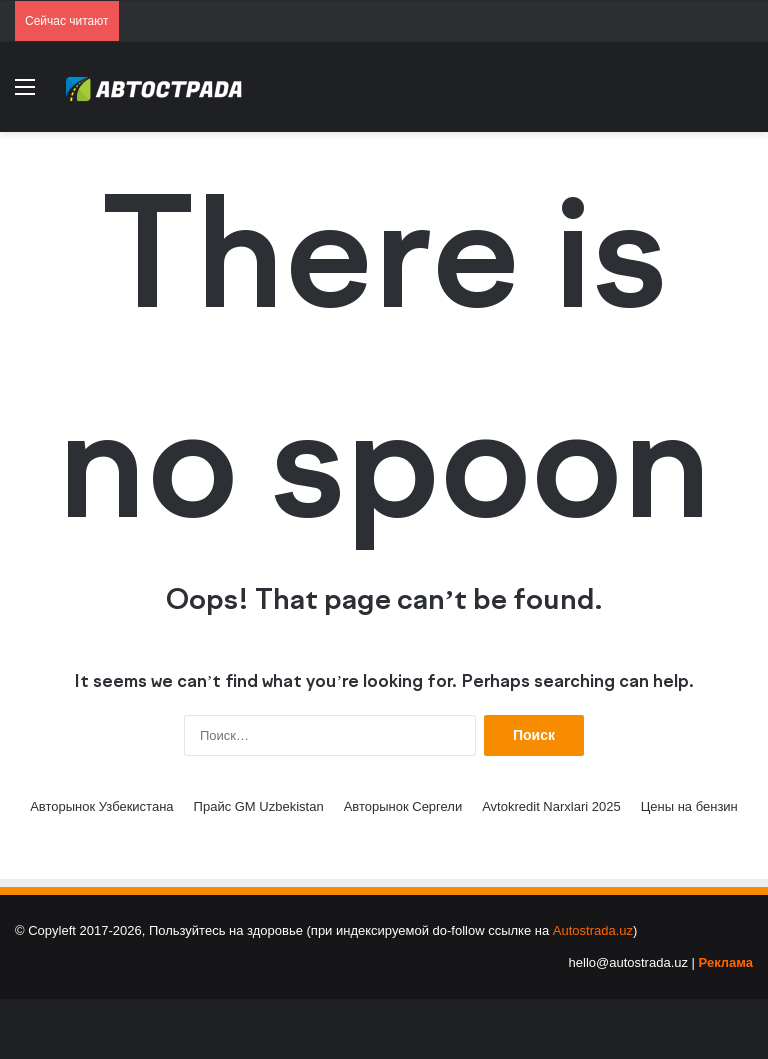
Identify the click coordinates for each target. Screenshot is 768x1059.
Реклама (726, 962)
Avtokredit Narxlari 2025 (551, 806)
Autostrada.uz (593, 930)
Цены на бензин (689, 806)
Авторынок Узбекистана (101, 806)
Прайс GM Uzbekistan (259, 806)
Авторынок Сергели (403, 806)
